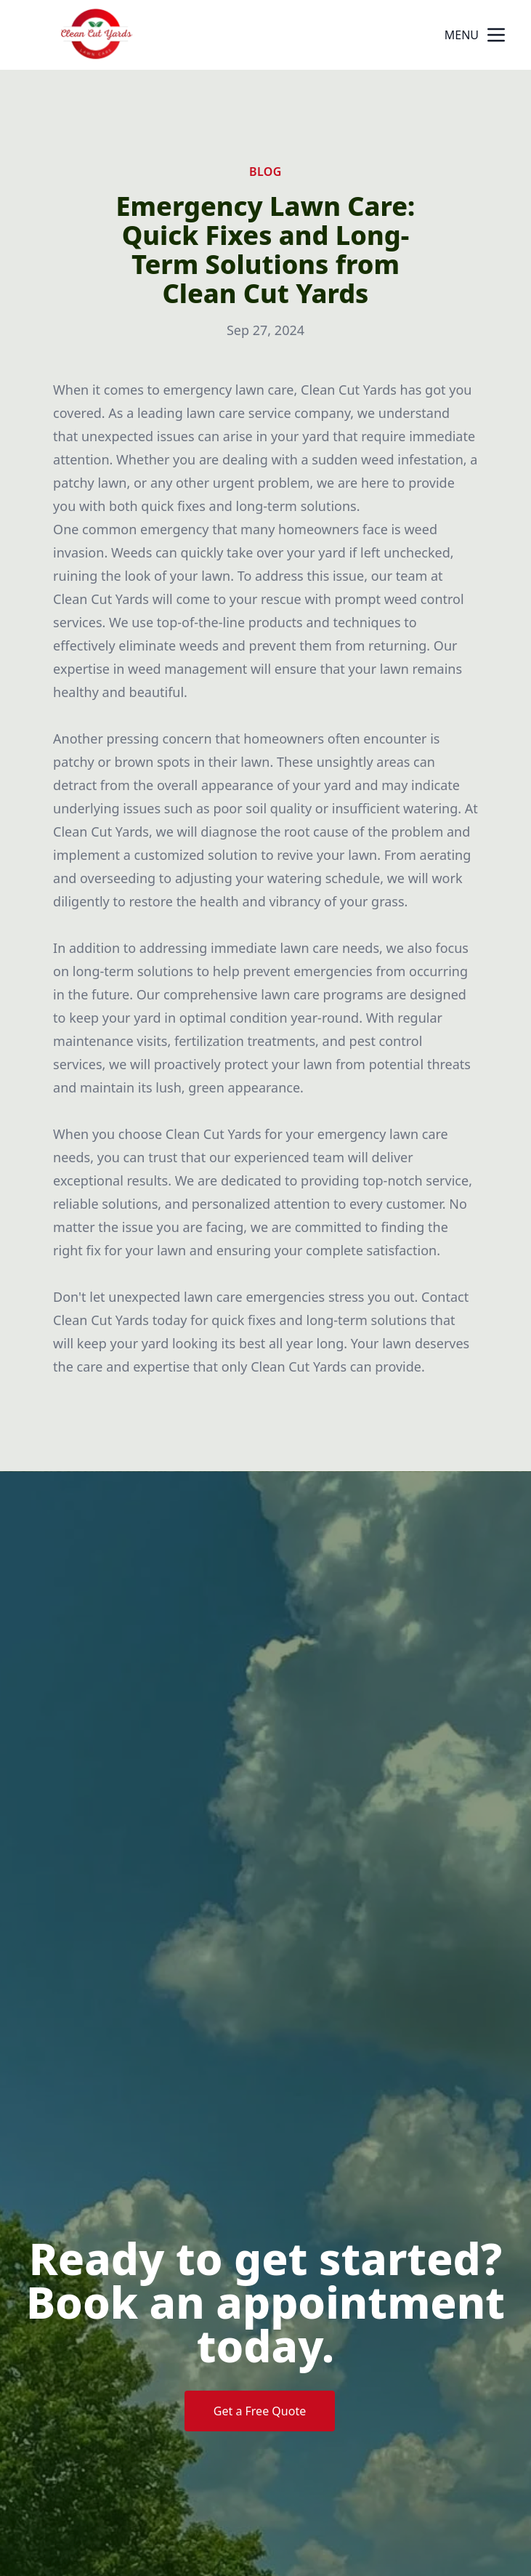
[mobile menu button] (496, 34)
